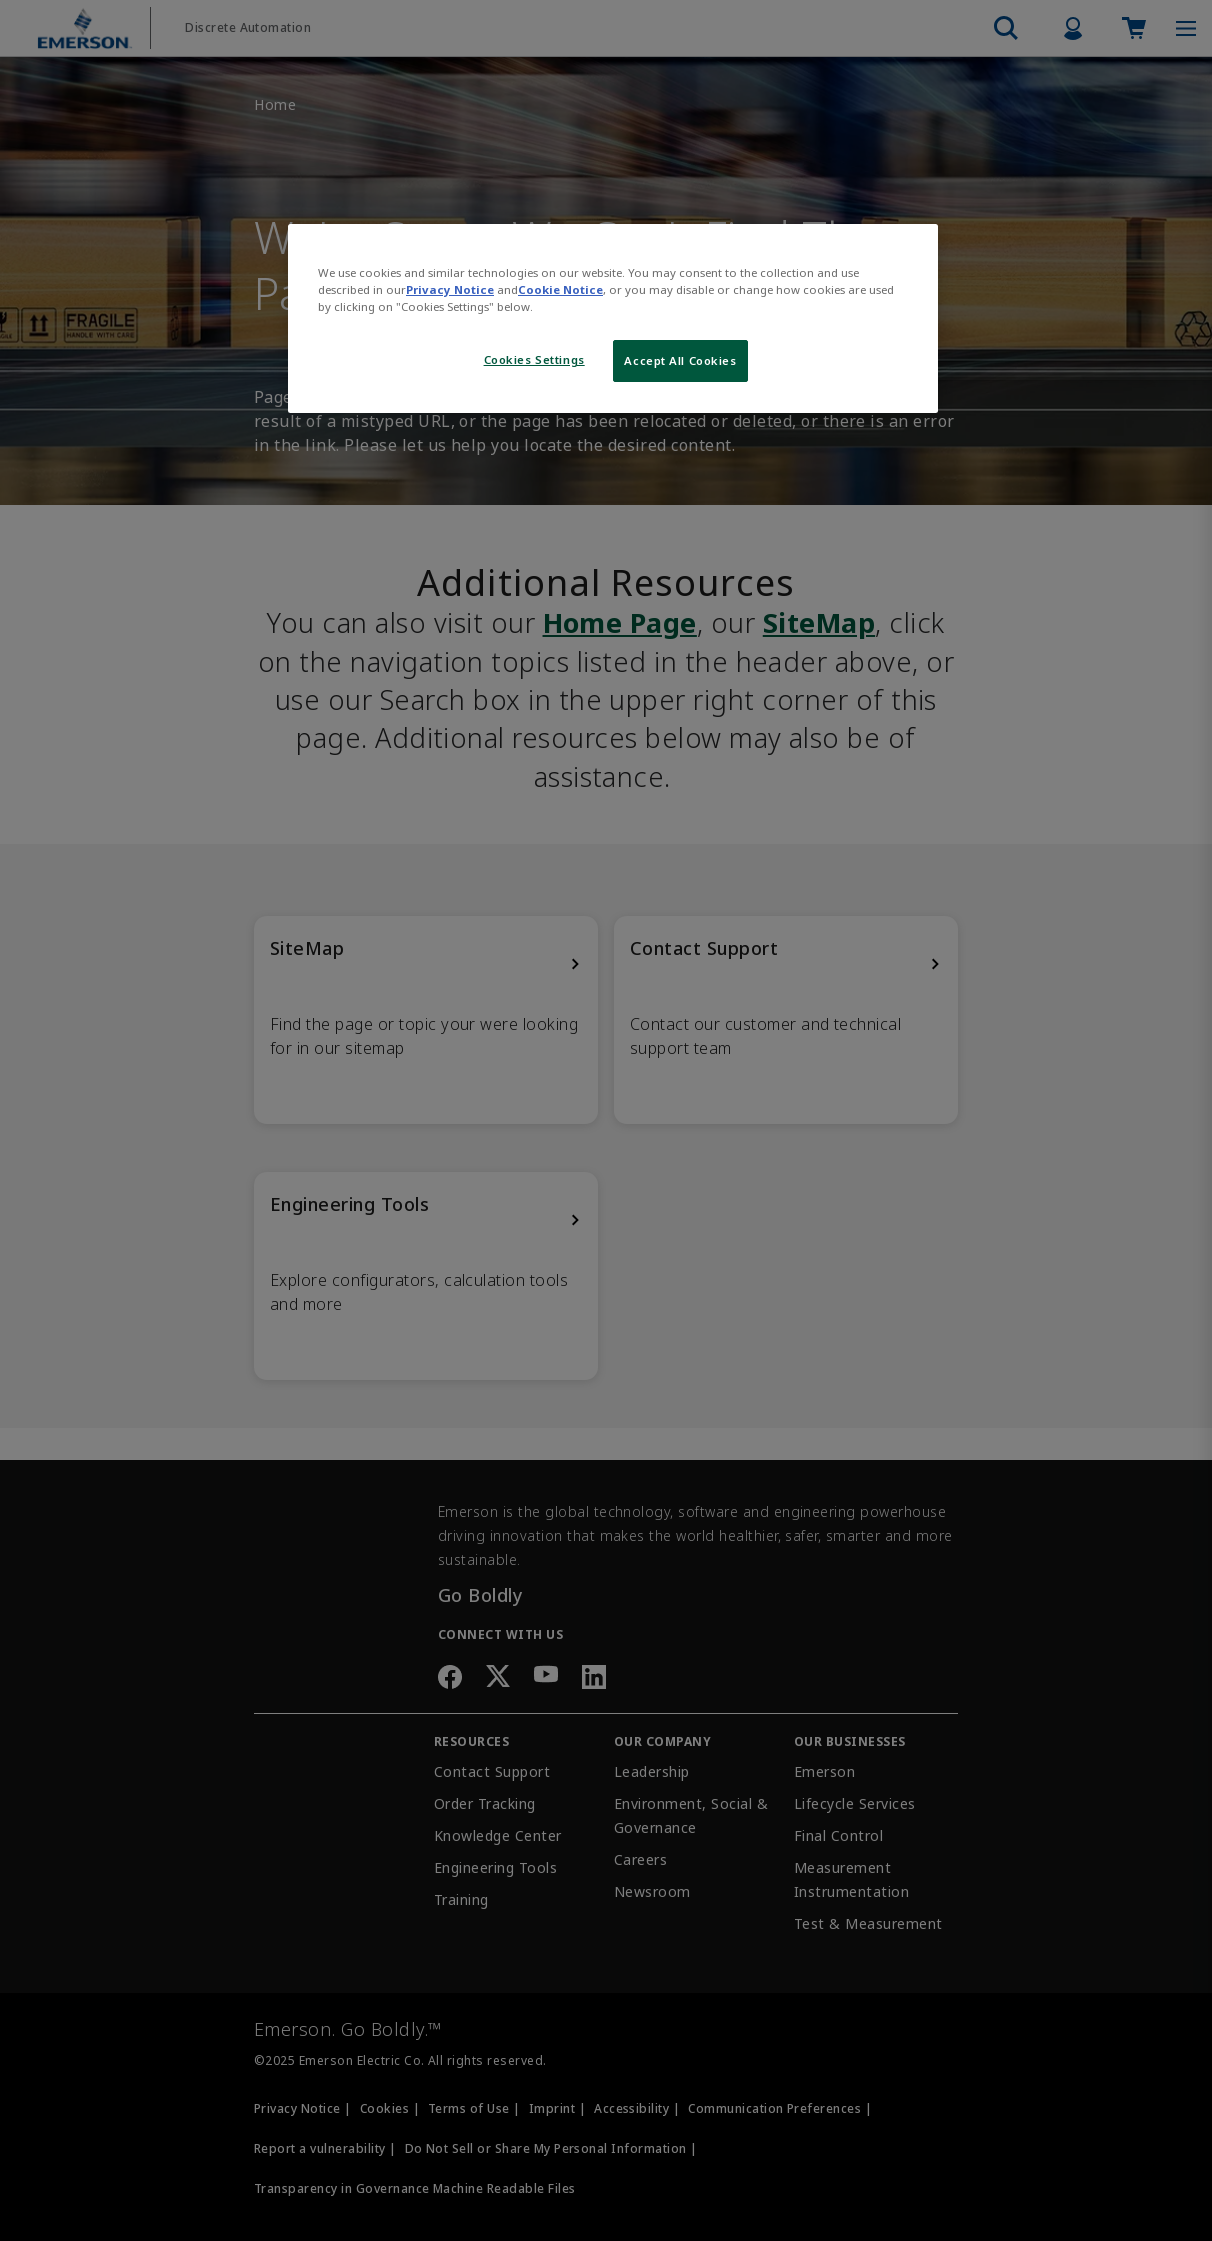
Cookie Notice (560, 289)
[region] (613, 318)
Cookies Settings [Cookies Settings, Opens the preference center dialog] (534, 359)
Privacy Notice (450, 289)
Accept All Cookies (680, 360)
